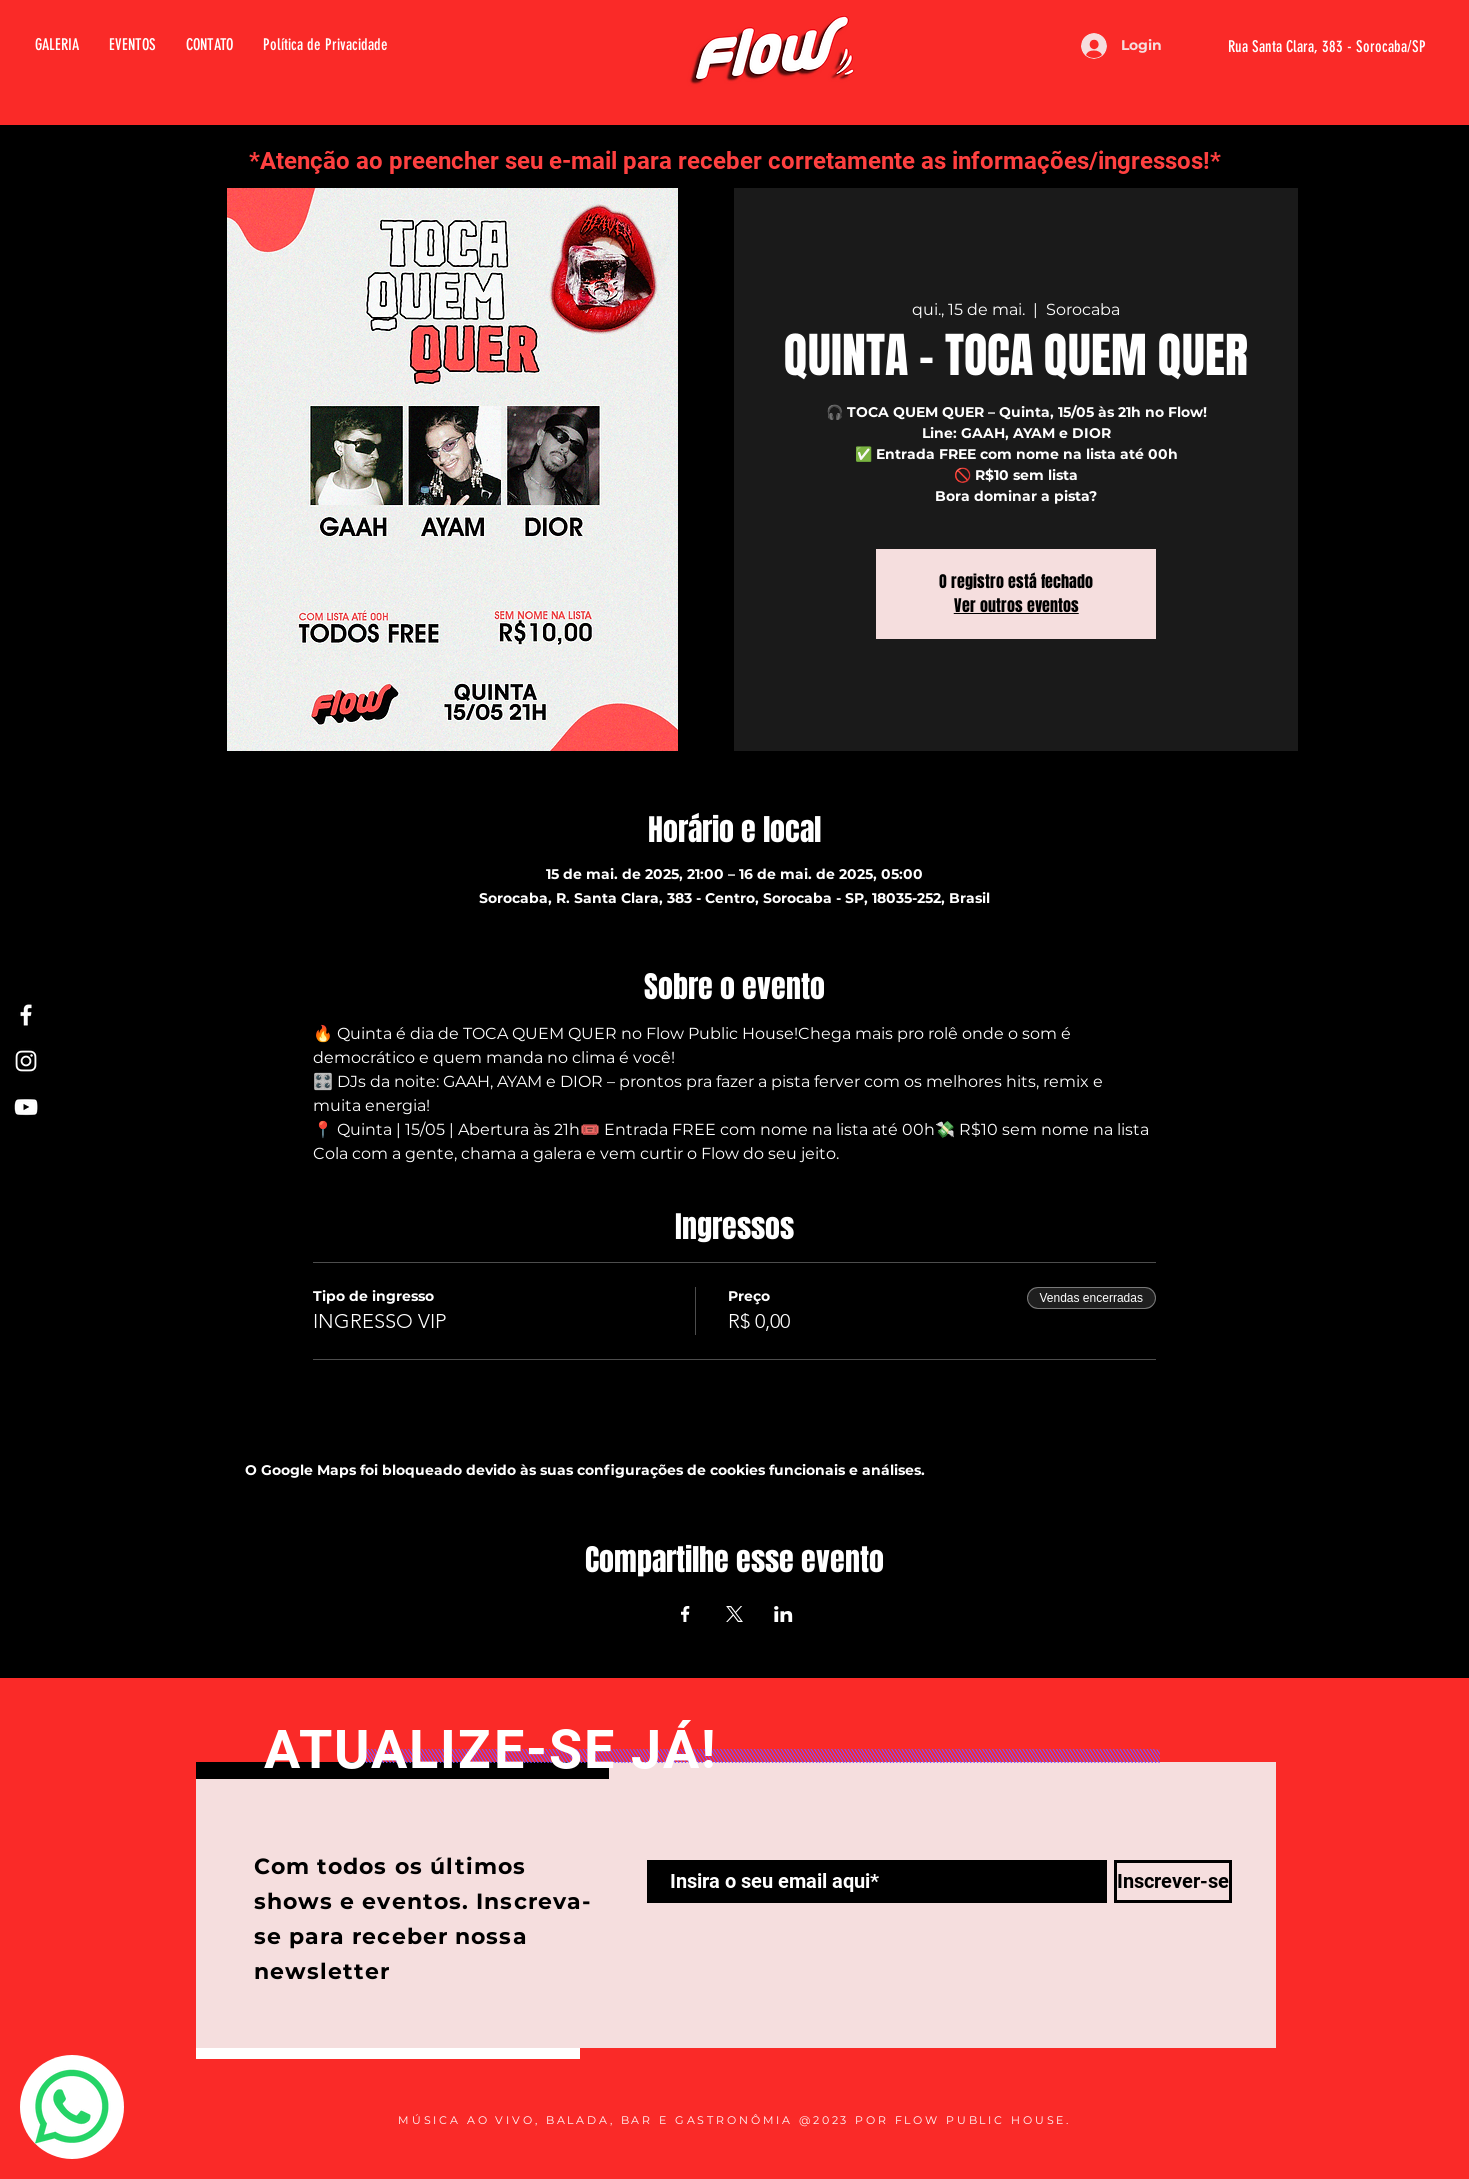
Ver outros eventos (1016, 605)
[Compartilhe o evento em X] (734, 1614)
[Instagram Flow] (26, 1061)
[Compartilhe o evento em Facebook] (685, 1614)
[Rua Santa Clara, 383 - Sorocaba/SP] (1302, 47)
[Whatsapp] (72, 2107)
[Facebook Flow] (26, 1015)
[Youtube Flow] (26, 1107)
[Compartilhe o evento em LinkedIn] (783, 1614)
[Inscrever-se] (1173, 1881)
